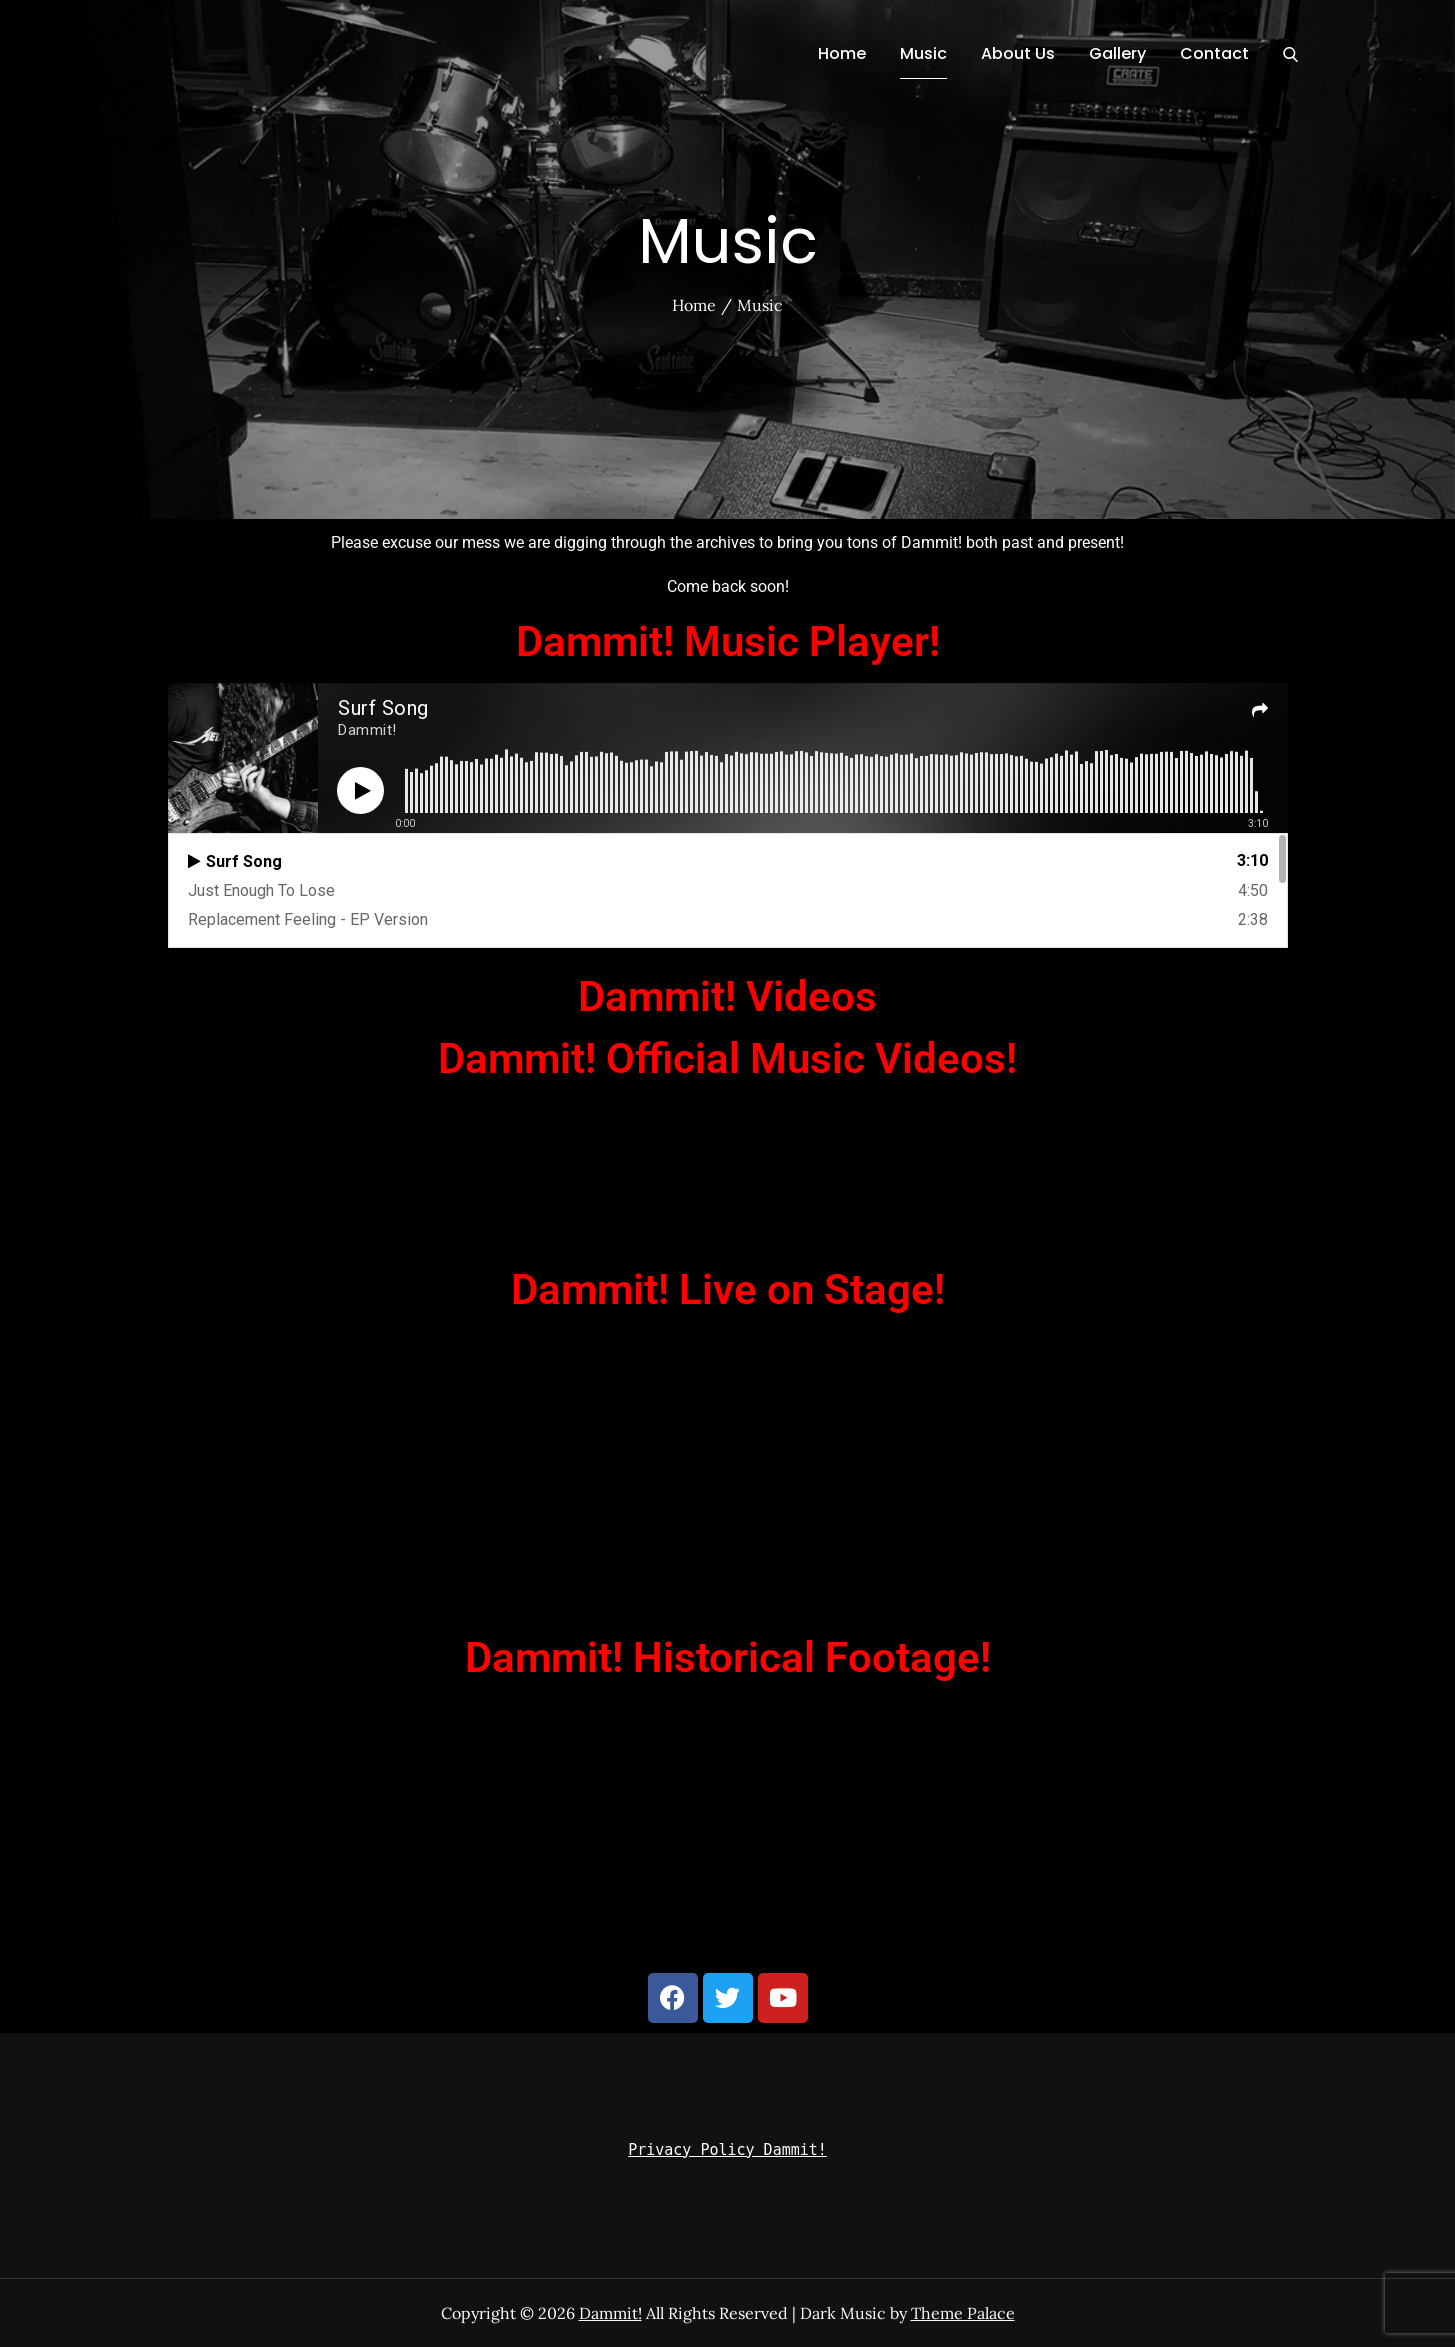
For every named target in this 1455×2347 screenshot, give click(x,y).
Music (923, 53)
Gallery (1117, 53)
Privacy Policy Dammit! (727, 2150)
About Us (1018, 53)
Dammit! (610, 2313)
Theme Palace (963, 2313)
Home (842, 53)
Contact (1214, 53)
